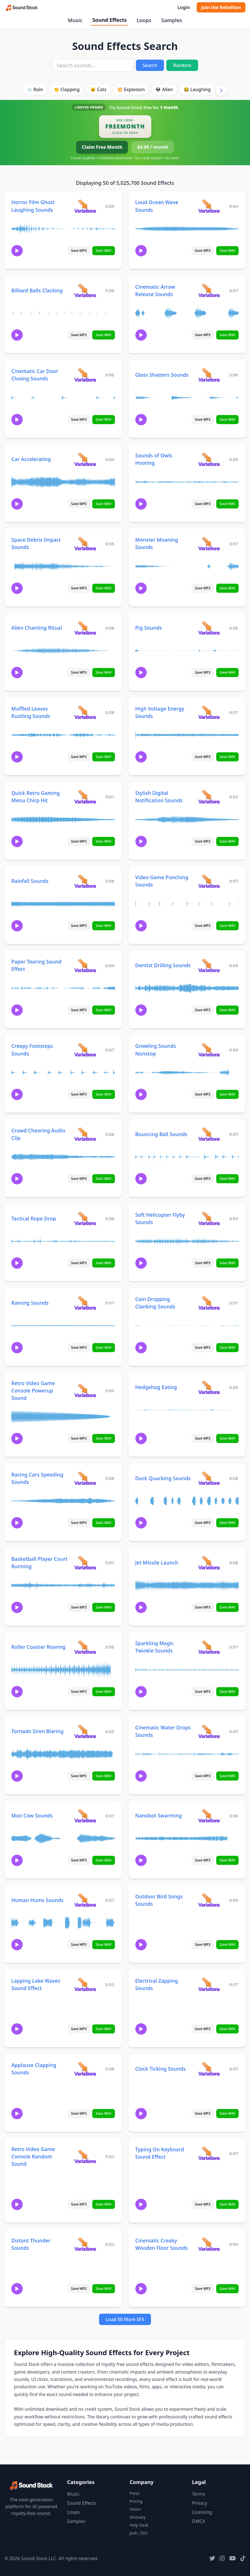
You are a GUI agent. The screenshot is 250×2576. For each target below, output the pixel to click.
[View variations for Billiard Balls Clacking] (84, 290)
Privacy (199, 2503)
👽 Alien (164, 89)
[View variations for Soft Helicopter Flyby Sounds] (209, 1218)
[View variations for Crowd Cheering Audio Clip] (84, 1134)
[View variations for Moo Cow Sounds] (84, 1815)
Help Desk (139, 2525)
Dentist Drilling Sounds (163, 965)
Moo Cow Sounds (32, 1815)
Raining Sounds (30, 1302)
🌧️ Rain (35, 89)
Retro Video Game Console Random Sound (33, 2156)
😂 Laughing (197, 89)
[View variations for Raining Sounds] (84, 1302)
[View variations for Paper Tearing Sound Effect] (84, 965)
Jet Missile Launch (156, 1562)
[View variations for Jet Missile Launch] (209, 1562)
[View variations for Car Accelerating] (84, 459)
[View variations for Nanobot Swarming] (209, 1815)
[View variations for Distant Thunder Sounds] (84, 2244)
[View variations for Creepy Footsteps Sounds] (84, 1049)
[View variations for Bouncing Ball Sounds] (209, 1134)
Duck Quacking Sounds (163, 1478)
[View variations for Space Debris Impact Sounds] (84, 543)
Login (183, 7)
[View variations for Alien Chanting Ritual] (84, 628)
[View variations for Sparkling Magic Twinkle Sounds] (209, 1647)
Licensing (202, 2512)
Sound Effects (109, 19)
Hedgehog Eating (156, 1387)
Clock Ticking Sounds (160, 2068)
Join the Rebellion (221, 7)
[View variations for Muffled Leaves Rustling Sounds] (84, 712)
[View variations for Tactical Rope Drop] (84, 1218)
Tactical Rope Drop (33, 1218)
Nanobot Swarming (158, 1815)
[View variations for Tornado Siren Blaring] (84, 1731)
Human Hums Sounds (37, 1900)
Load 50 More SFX (125, 2319)
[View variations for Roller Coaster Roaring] (84, 1647)
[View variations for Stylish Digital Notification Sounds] (209, 796)
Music (75, 20)
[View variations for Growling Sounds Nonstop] (209, 1049)
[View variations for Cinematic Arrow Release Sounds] (209, 290)
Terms (198, 2494)
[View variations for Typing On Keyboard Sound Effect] (209, 2153)
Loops (143, 20)
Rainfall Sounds (30, 880)
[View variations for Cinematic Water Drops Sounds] (209, 1731)
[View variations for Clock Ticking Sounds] (209, 2068)
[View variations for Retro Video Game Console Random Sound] (84, 2156)
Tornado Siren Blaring (37, 1731)
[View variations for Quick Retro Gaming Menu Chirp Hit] (84, 796)
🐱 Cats (98, 89)
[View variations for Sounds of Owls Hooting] (209, 459)
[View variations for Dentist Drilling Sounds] (209, 965)
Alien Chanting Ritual (36, 627)
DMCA (198, 2521)
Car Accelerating (31, 459)
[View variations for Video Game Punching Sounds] (209, 881)
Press (135, 2493)
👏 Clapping (67, 89)
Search (150, 65)
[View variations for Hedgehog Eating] (209, 1387)
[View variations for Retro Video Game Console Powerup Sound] (84, 1390)
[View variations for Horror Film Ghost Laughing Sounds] (84, 206)
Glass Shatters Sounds (162, 374)
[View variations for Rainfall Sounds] (84, 881)
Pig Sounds (148, 627)
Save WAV (103, 250)
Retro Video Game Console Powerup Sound (33, 1390)
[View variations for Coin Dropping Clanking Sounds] (209, 1302)
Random (182, 65)
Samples (171, 20)
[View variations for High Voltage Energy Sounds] (209, 712)
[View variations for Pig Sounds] (209, 628)
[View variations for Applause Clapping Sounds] (84, 2068)
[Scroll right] (221, 90)
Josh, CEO (139, 2533)
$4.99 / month (152, 147)
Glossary (138, 2517)
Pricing (136, 2501)
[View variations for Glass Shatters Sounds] (209, 374)
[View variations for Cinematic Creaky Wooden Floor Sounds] (209, 2244)
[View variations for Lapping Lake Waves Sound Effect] (84, 1984)
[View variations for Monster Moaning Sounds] (209, 543)
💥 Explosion (131, 89)
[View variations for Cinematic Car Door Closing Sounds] (84, 374)
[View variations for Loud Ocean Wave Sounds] (209, 206)
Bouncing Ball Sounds (161, 1134)
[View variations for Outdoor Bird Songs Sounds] (209, 1900)
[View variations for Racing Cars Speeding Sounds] (84, 1478)
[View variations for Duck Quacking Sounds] (209, 1478)
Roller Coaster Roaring (38, 1646)
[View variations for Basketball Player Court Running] (84, 1562)
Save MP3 (79, 250)
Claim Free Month (102, 147)
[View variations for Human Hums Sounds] (84, 1900)
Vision (135, 2509)
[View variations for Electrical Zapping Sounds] (209, 1984)
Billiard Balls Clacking (37, 290)
